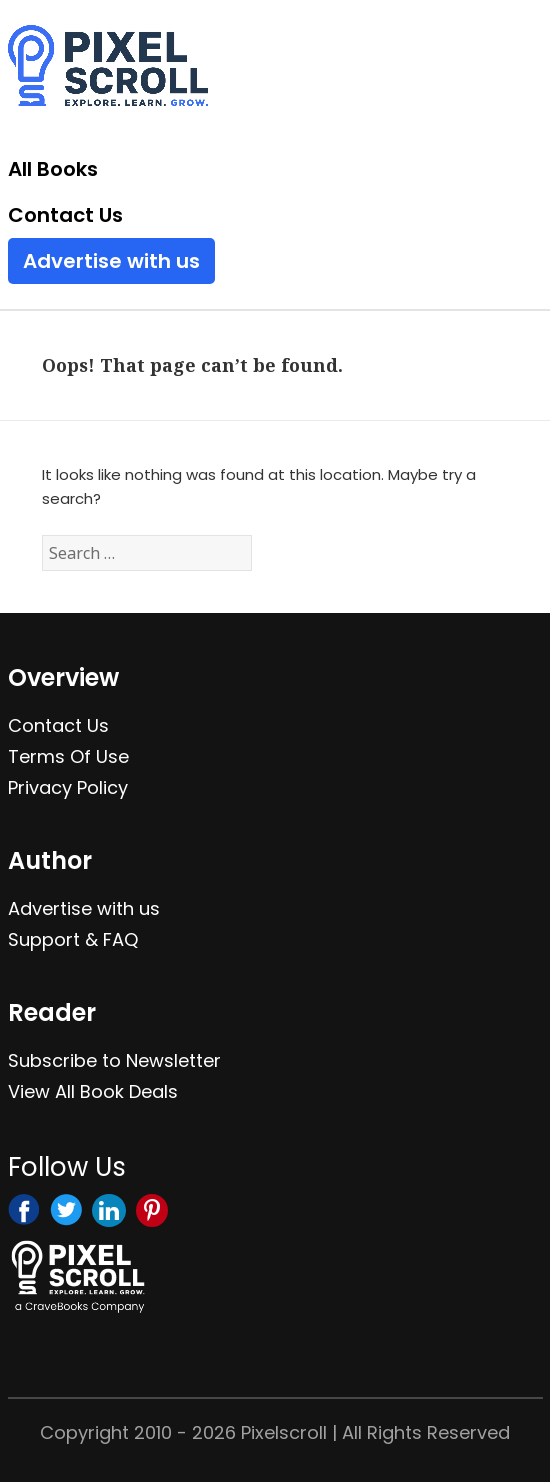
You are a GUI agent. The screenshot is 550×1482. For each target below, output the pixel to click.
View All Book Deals (93, 1091)
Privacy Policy (68, 787)
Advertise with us (111, 261)
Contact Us (65, 215)
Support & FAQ (73, 939)
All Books (53, 169)
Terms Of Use (68, 756)
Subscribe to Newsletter (114, 1060)
